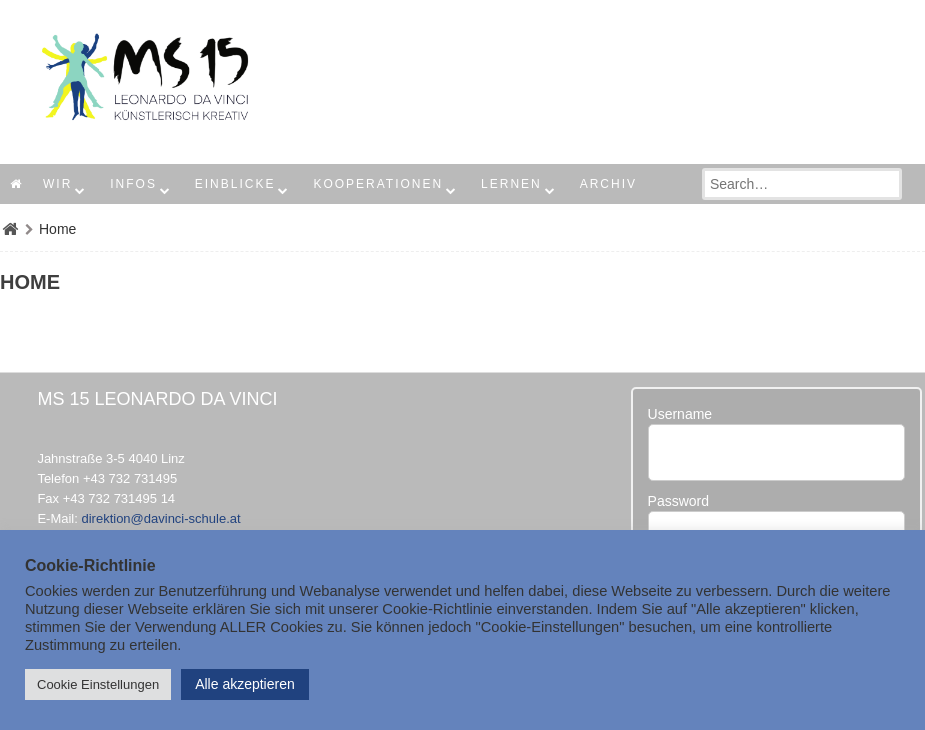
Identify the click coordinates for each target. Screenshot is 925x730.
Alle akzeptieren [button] (245, 684)
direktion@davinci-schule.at (160, 518)
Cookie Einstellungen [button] (98, 684)
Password (678, 501)
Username (680, 414)
